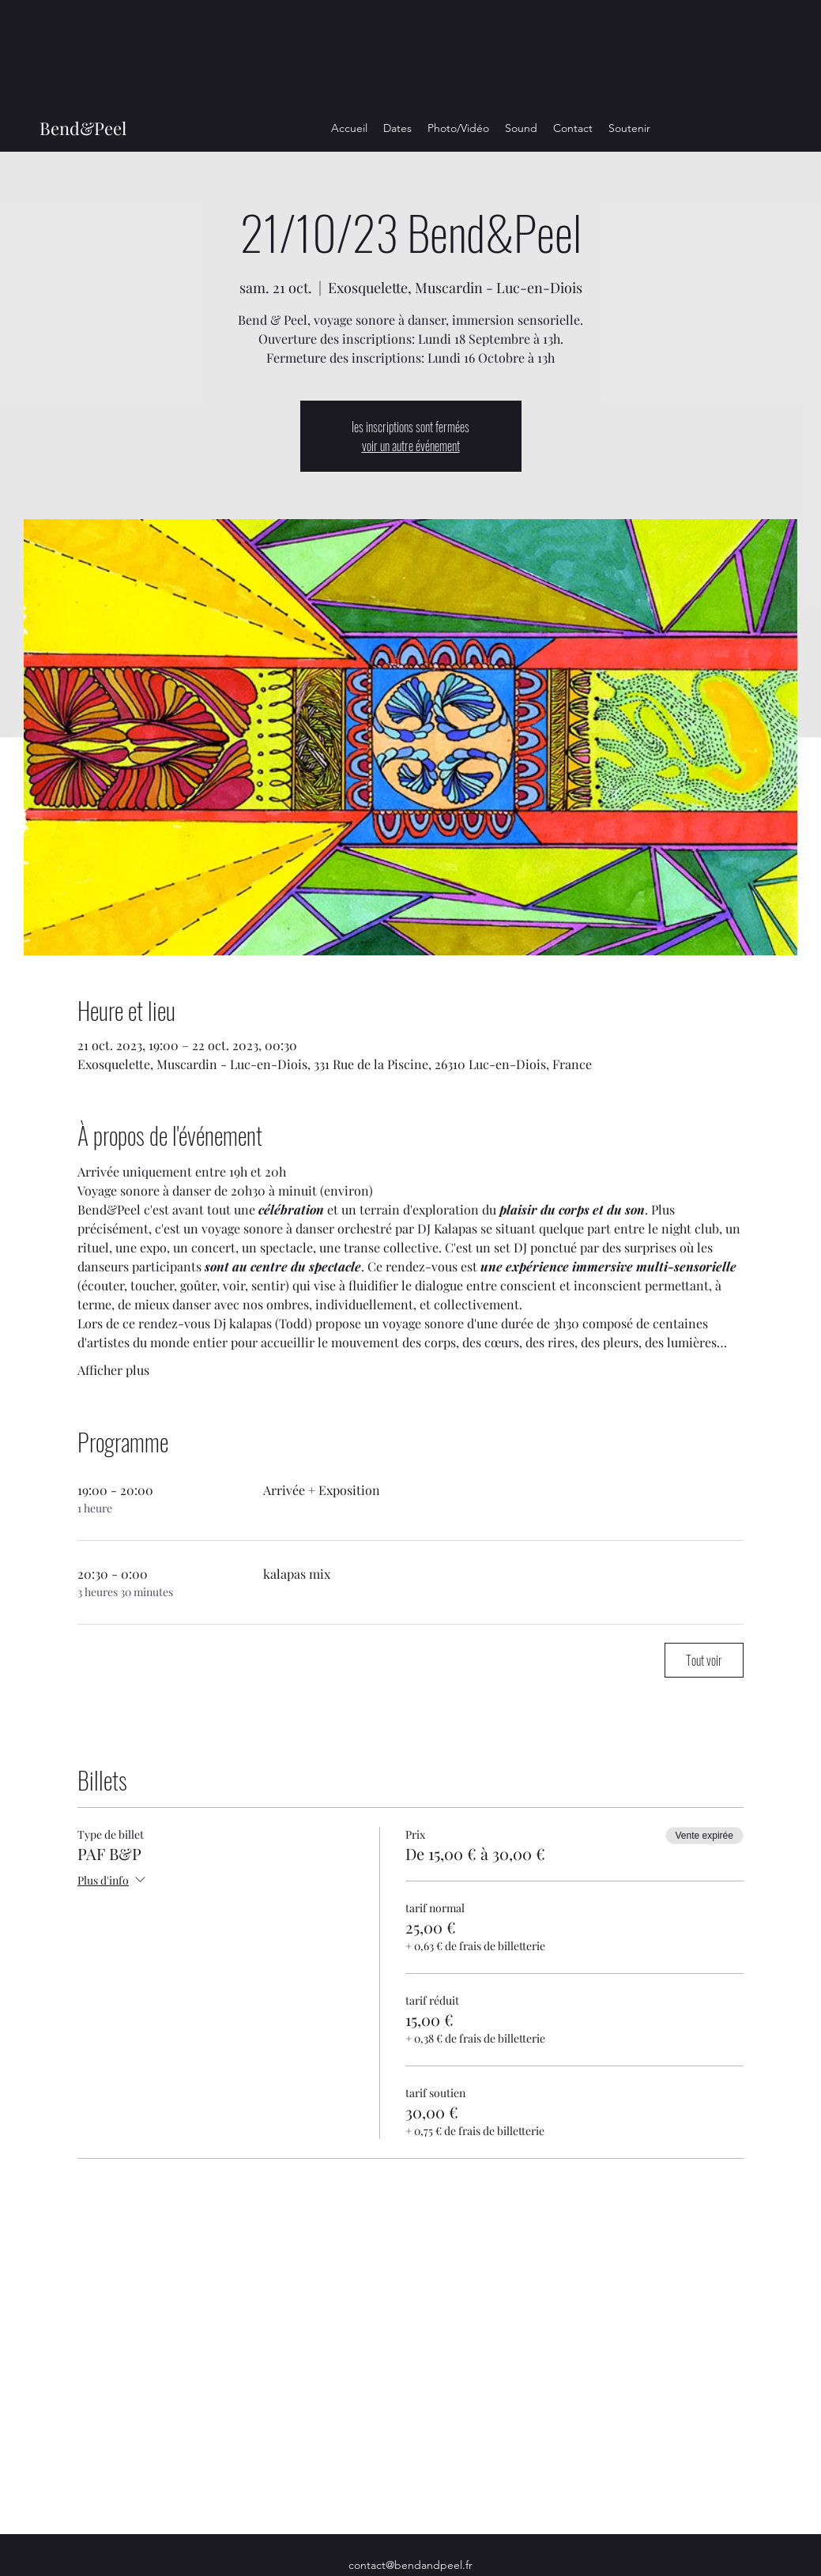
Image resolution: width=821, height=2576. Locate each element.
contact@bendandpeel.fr (410, 2565)
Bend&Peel (83, 128)
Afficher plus (113, 1369)
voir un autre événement (411, 445)
